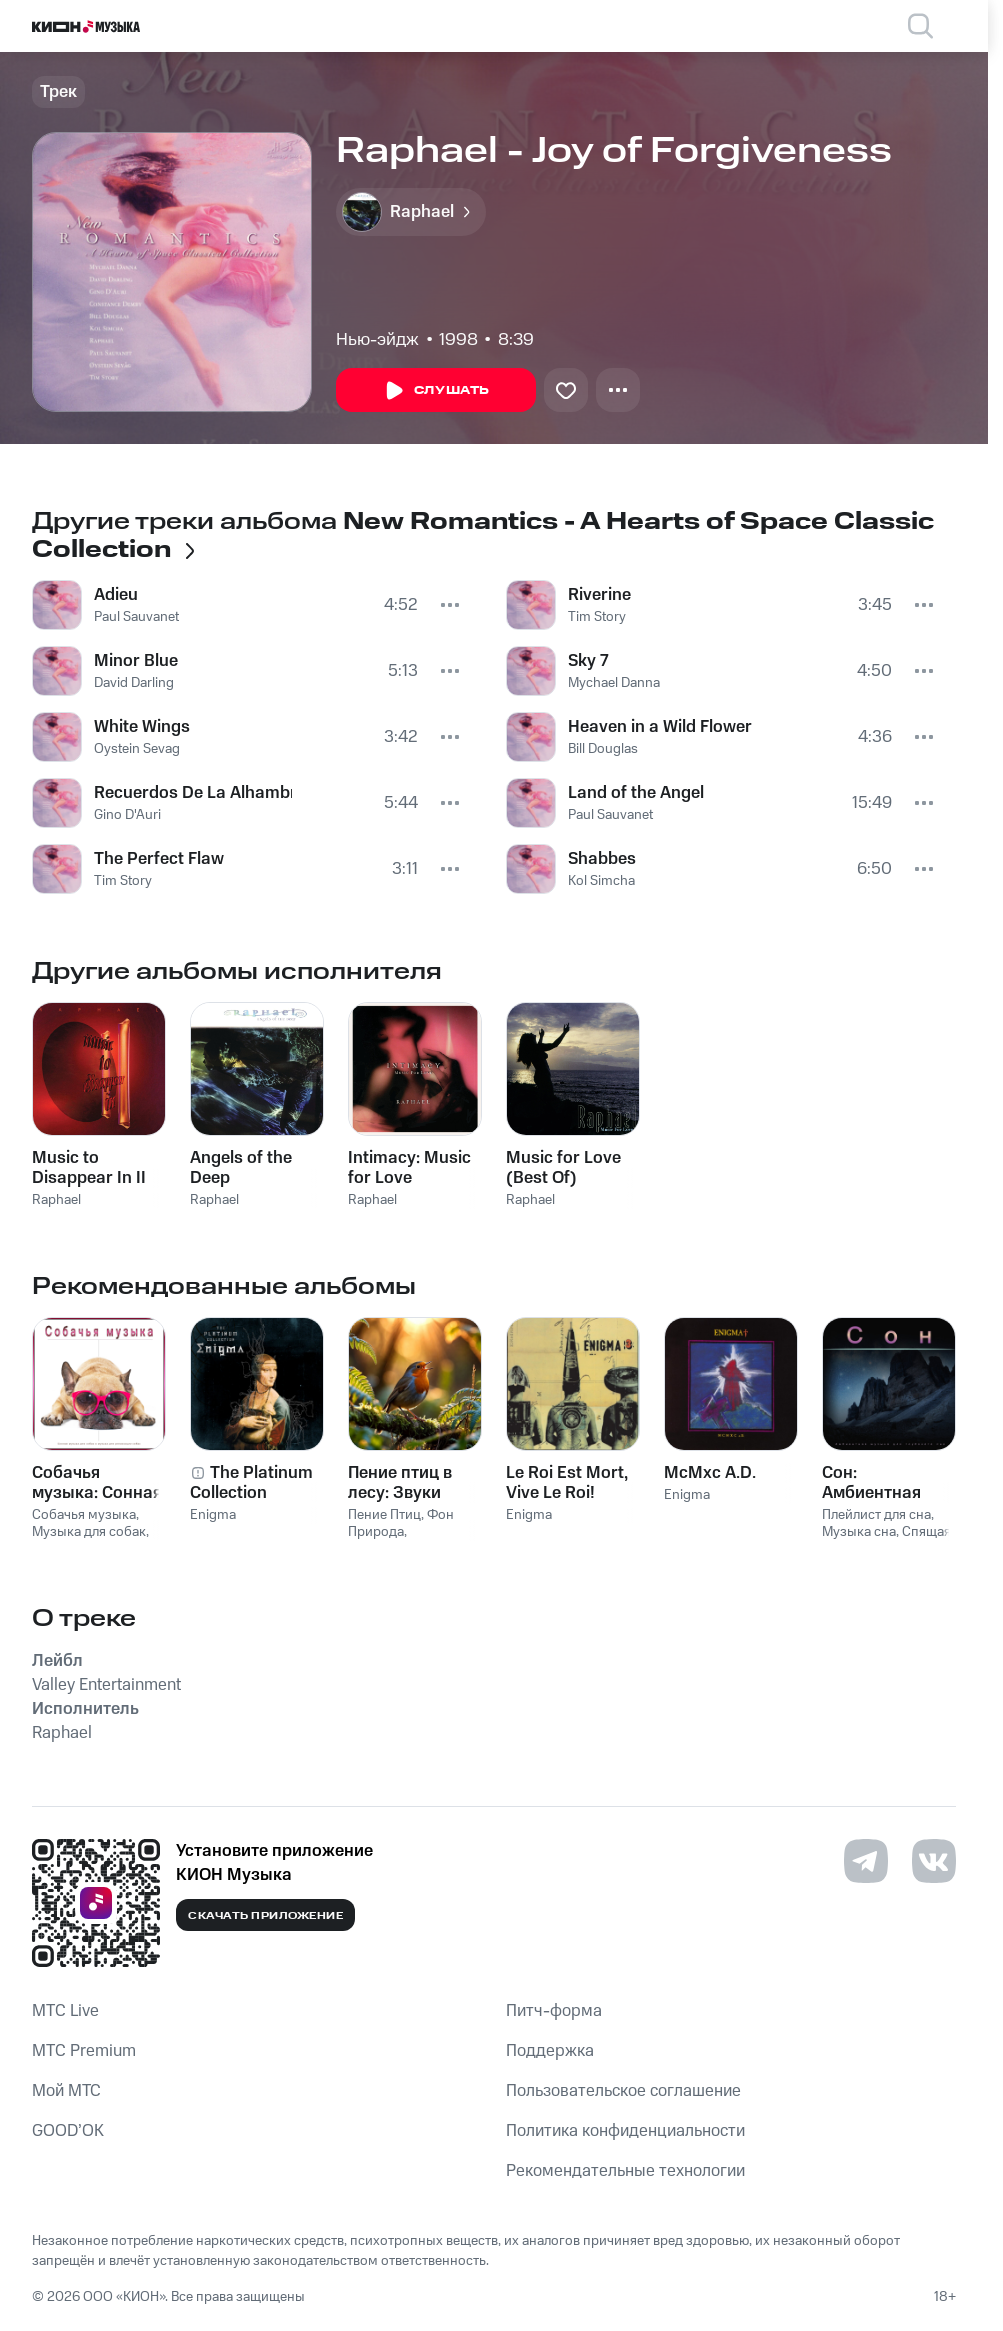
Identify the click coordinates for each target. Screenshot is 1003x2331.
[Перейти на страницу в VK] (934, 1861)
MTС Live (65, 2011)
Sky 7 (588, 661)
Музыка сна (859, 1532)
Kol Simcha (601, 881)
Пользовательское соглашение (623, 2091)
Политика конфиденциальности (625, 2131)
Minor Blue (136, 661)
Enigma (213, 1515)
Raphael (56, 1200)
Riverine (599, 595)
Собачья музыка (84, 1515)
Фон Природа (401, 1523)
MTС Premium (84, 2051)
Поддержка (550, 2051)
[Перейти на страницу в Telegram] (866, 1861)
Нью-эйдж (377, 340)
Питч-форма (554, 2011)
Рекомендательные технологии (625, 2171)
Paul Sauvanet (136, 617)
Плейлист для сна (876, 1515)
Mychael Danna (614, 683)
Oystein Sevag (137, 749)
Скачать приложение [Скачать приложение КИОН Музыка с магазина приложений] (265, 1916)
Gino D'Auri (127, 815)
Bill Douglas (603, 749)
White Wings (142, 727)
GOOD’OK (68, 2131)
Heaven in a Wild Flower (660, 727)
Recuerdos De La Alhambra (193, 793)
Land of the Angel (636, 793)
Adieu (116, 595)
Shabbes (602, 859)
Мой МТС (66, 2091)
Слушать (436, 391)
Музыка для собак (89, 1532)
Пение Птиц (384, 1515)
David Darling (134, 683)
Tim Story (123, 881)
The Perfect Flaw (159, 859)
